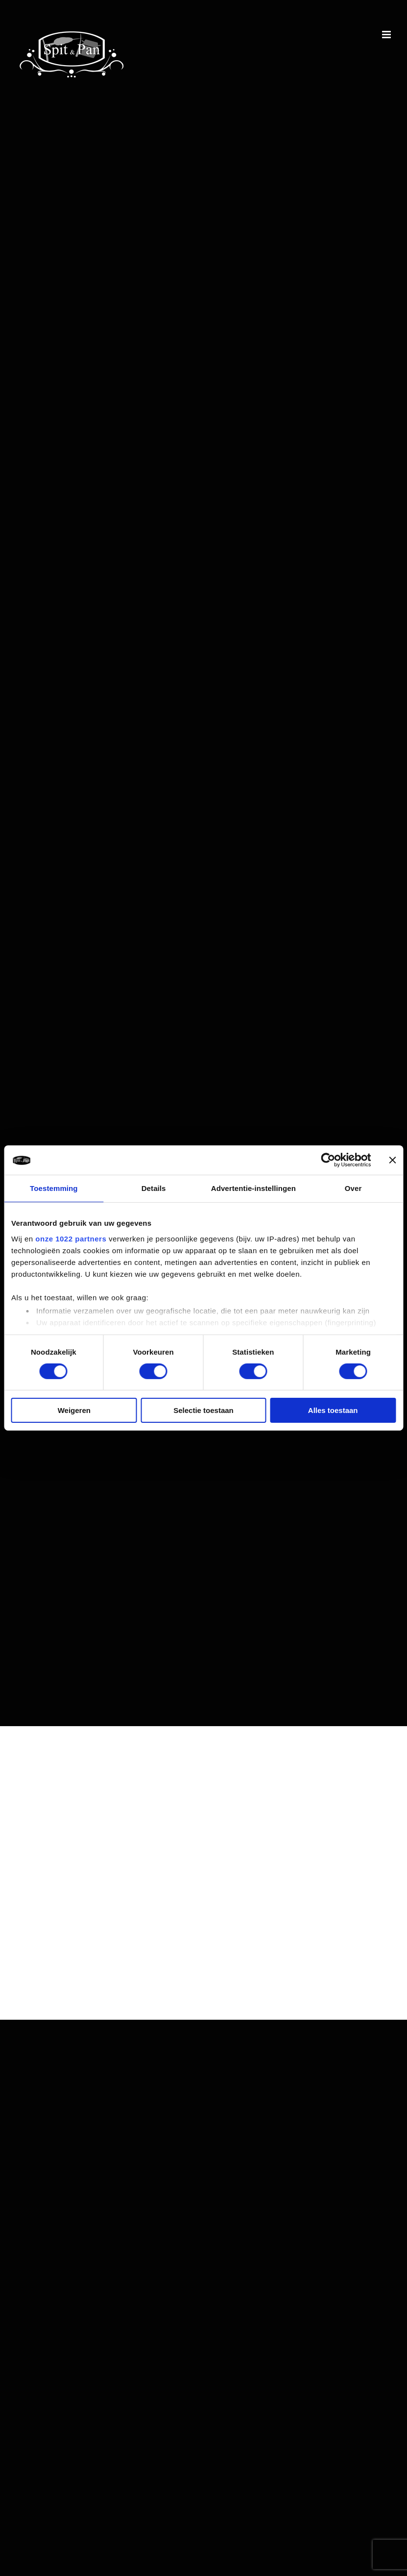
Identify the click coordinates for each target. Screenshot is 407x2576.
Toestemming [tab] (54, 1188)
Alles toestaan (333, 1410)
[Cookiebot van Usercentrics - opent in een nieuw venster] (328, 1160)
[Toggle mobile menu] (387, 34)
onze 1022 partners (70, 1238)
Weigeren (74, 1410)
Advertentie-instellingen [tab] (253, 1188)
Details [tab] (154, 1188)
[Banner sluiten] (392, 1160)
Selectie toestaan (203, 1410)
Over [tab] (353, 1188)
